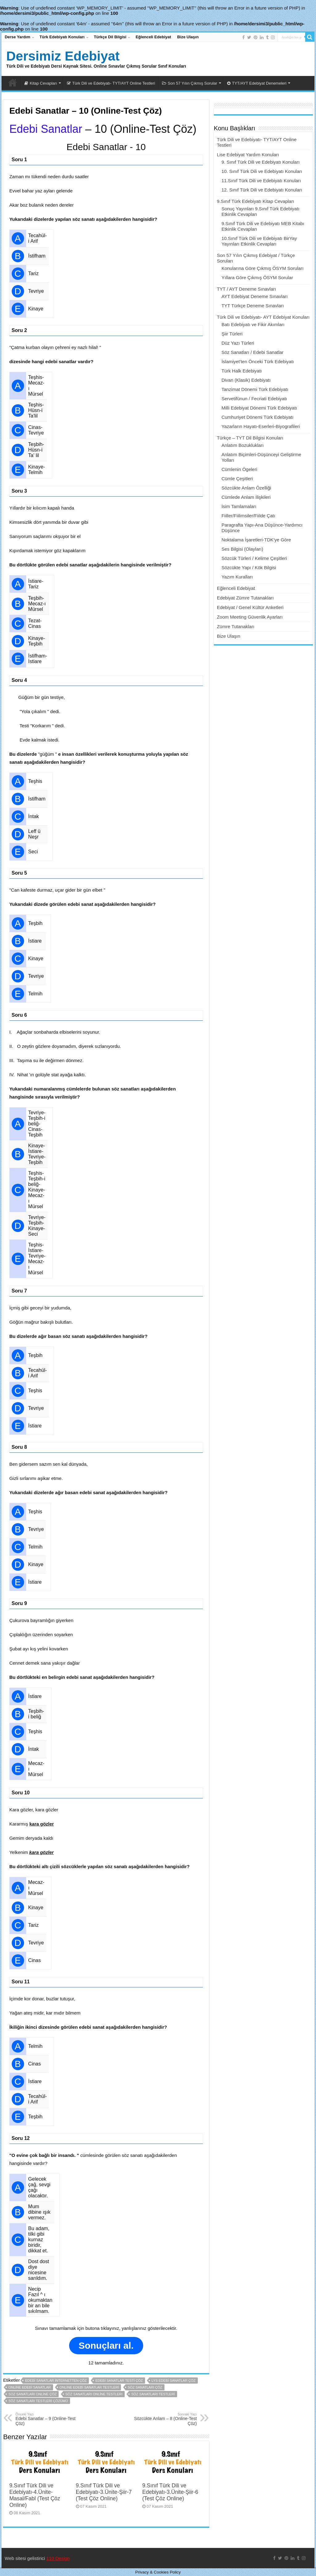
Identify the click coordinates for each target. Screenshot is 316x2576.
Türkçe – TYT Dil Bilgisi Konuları (250, 437)
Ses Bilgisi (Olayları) (242, 549)
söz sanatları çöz (145, 2387)
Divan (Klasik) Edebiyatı (246, 380)
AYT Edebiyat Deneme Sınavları (255, 296)
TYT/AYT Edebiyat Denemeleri (257, 83)
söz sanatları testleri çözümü (38, 2401)
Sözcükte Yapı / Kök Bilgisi (249, 567)
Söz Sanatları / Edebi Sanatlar (253, 352)
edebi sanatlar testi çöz (119, 2380)
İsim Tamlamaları (239, 506)
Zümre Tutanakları (236, 626)
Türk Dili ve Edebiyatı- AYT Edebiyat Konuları (263, 317)
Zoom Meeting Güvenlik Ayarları (250, 617)
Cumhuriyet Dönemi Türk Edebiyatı (257, 417)
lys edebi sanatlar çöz (174, 2380)
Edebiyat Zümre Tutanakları (245, 597)
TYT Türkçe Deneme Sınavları (253, 305)
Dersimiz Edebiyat (62, 55)
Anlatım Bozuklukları (243, 445)
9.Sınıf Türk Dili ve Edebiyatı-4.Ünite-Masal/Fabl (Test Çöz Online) (34, 2495)
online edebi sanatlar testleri (89, 2387)
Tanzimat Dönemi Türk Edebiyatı (255, 389)
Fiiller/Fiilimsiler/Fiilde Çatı (248, 515)
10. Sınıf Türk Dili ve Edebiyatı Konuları (262, 171)
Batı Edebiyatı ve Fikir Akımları (253, 324)
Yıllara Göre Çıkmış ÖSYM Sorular (257, 277)
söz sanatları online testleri (94, 2394)
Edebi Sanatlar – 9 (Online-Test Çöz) (47, 2419)
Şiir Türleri (232, 333)
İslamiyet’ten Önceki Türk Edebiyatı (258, 361)
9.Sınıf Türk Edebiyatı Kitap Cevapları (255, 201)
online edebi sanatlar (29, 2387)
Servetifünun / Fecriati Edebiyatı (254, 398)
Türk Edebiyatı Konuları (62, 37)
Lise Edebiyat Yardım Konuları (248, 154)
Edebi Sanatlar (45, 129)
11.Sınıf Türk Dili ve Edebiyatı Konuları (261, 180)
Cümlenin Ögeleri (239, 469)
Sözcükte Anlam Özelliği (246, 487)
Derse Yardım (17, 37)
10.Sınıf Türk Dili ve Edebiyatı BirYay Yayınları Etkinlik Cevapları (259, 241)
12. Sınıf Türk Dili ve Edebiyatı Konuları (262, 189)
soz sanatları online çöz (32, 2394)
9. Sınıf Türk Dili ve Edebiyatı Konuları (261, 162)
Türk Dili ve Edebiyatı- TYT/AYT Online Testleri (111, 83)
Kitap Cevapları (40, 83)
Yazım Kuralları (237, 576)
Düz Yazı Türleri (238, 343)
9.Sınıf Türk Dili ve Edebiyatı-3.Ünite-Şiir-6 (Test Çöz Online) (170, 2492)
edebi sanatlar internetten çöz (56, 2380)
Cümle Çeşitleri (237, 478)
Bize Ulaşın (187, 37)
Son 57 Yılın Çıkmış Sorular (189, 83)
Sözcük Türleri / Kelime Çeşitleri (254, 558)
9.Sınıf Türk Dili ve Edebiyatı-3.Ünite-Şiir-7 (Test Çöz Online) (104, 2492)
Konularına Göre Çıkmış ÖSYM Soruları (263, 268)
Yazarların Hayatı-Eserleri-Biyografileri (261, 426)
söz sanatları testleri (153, 2394)
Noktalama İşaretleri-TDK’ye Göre (256, 539)
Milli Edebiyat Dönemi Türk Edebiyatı (259, 407)
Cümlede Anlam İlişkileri (246, 497)
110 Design (58, 2558)
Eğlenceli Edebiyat (153, 37)
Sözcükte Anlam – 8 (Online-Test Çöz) (165, 2419)
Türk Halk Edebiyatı (242, 370)
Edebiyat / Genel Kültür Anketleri (250, 607)
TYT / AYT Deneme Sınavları (246, 289)
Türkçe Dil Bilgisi (110, 37)
